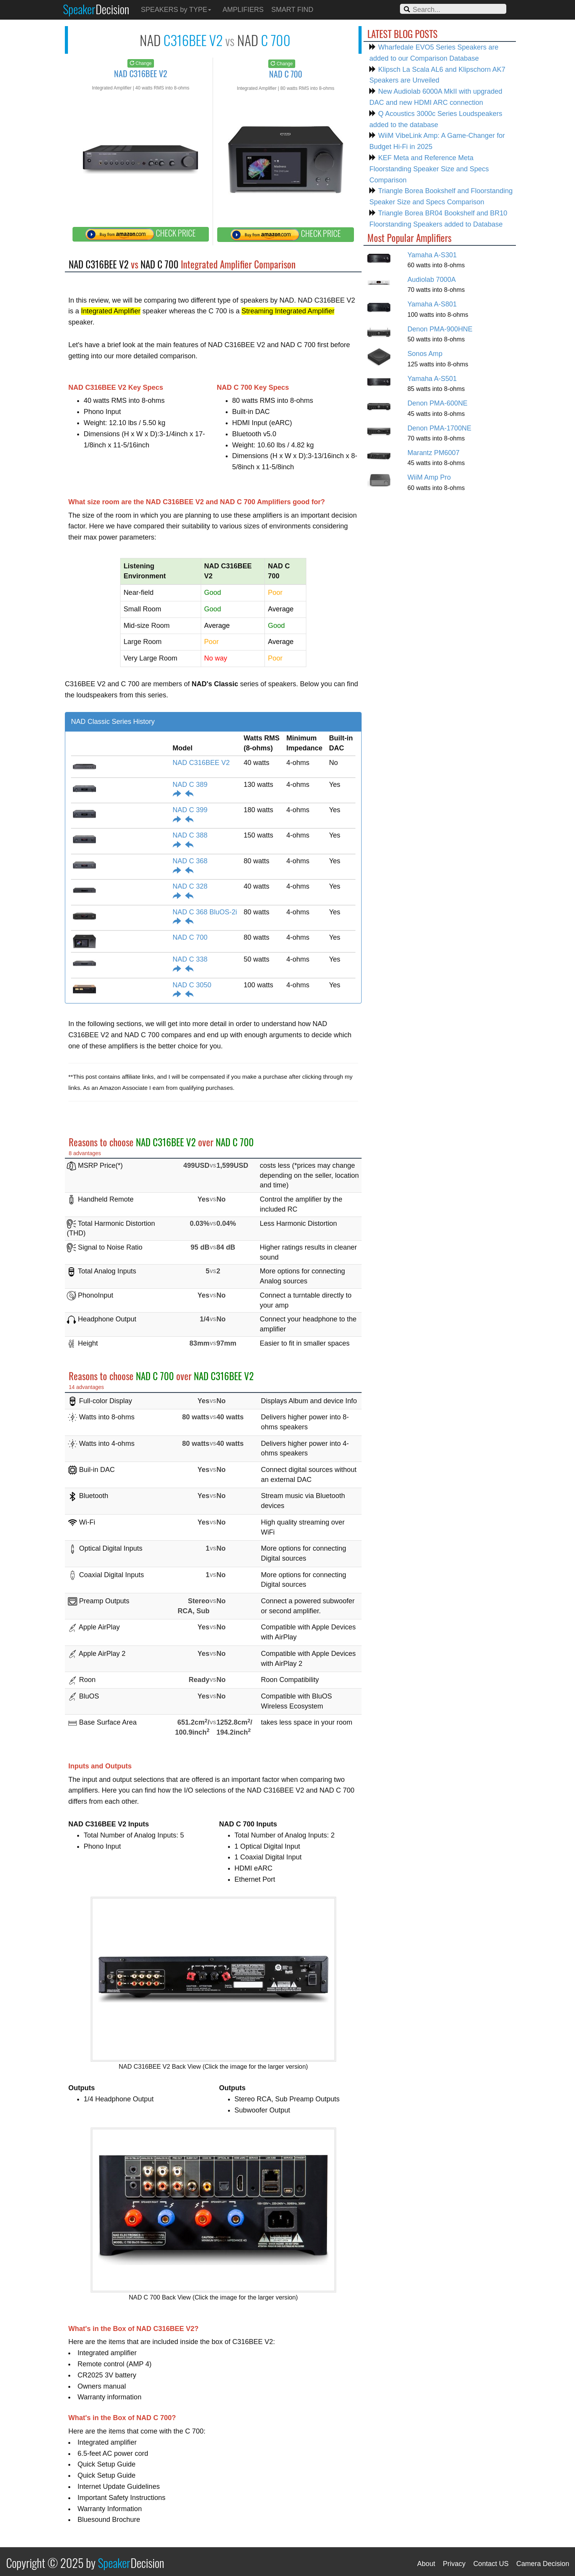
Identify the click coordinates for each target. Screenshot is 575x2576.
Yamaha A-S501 (431, 378)
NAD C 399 (190, 810)
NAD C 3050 (192, 985)
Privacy (454, 2564)
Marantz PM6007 (433, 453)
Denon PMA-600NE (437, 403)
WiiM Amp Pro (429, 477)
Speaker (96, 9)
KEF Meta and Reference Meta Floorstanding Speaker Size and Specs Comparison (429, 169)
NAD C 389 (190, 784)
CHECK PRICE (140, 233)
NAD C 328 (190, 886)
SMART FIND (292, 9)
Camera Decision (542, 2564)
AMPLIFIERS (243, 9)
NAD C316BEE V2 (201, 763)
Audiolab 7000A (431, 279)
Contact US (491, 2564)
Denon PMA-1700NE (439, 428)
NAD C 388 (190, 835)
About (426, 2564)
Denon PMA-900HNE (439, 329)
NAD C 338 (190, 959)
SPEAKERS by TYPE (176, 9)
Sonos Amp (424, 354)
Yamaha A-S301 (431, 255)
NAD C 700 (190, 937)
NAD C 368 (190, 861)
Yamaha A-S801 (431, 304)
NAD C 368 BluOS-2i (205, 912)
